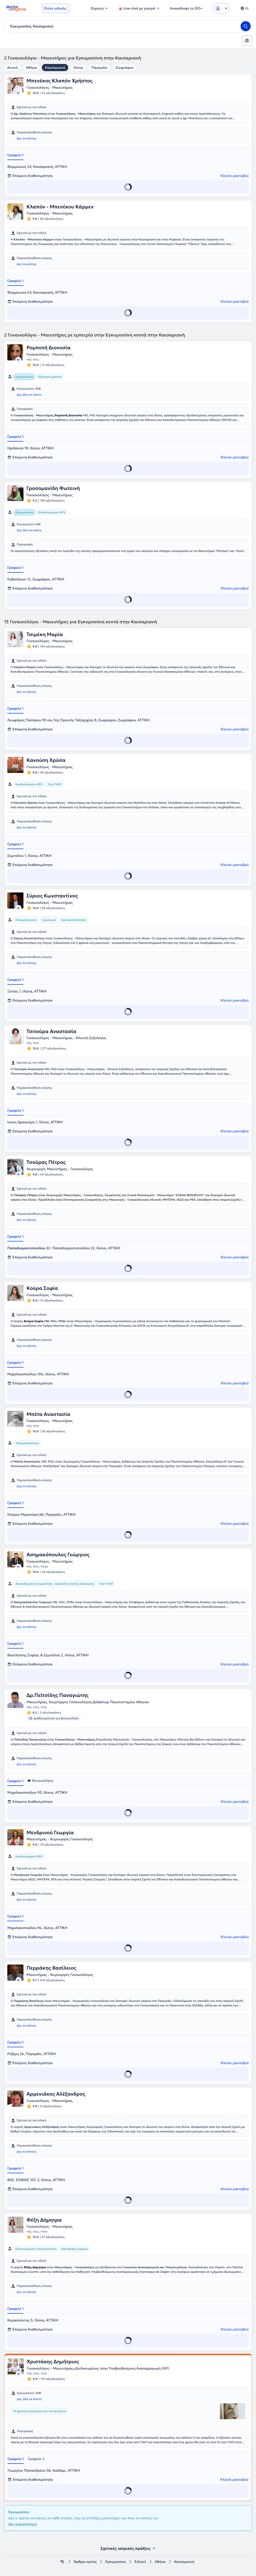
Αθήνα (31, 67)
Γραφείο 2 (36, 2460)
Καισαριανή (55, 67)
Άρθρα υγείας (84, 2563)
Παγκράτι (99, 67)
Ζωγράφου (125, 67)
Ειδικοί (140, 2563)
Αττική (12, 67)
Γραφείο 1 (15, 155)
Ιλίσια (78, 67)
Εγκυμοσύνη (115, 2563)
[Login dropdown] (221, 8)
